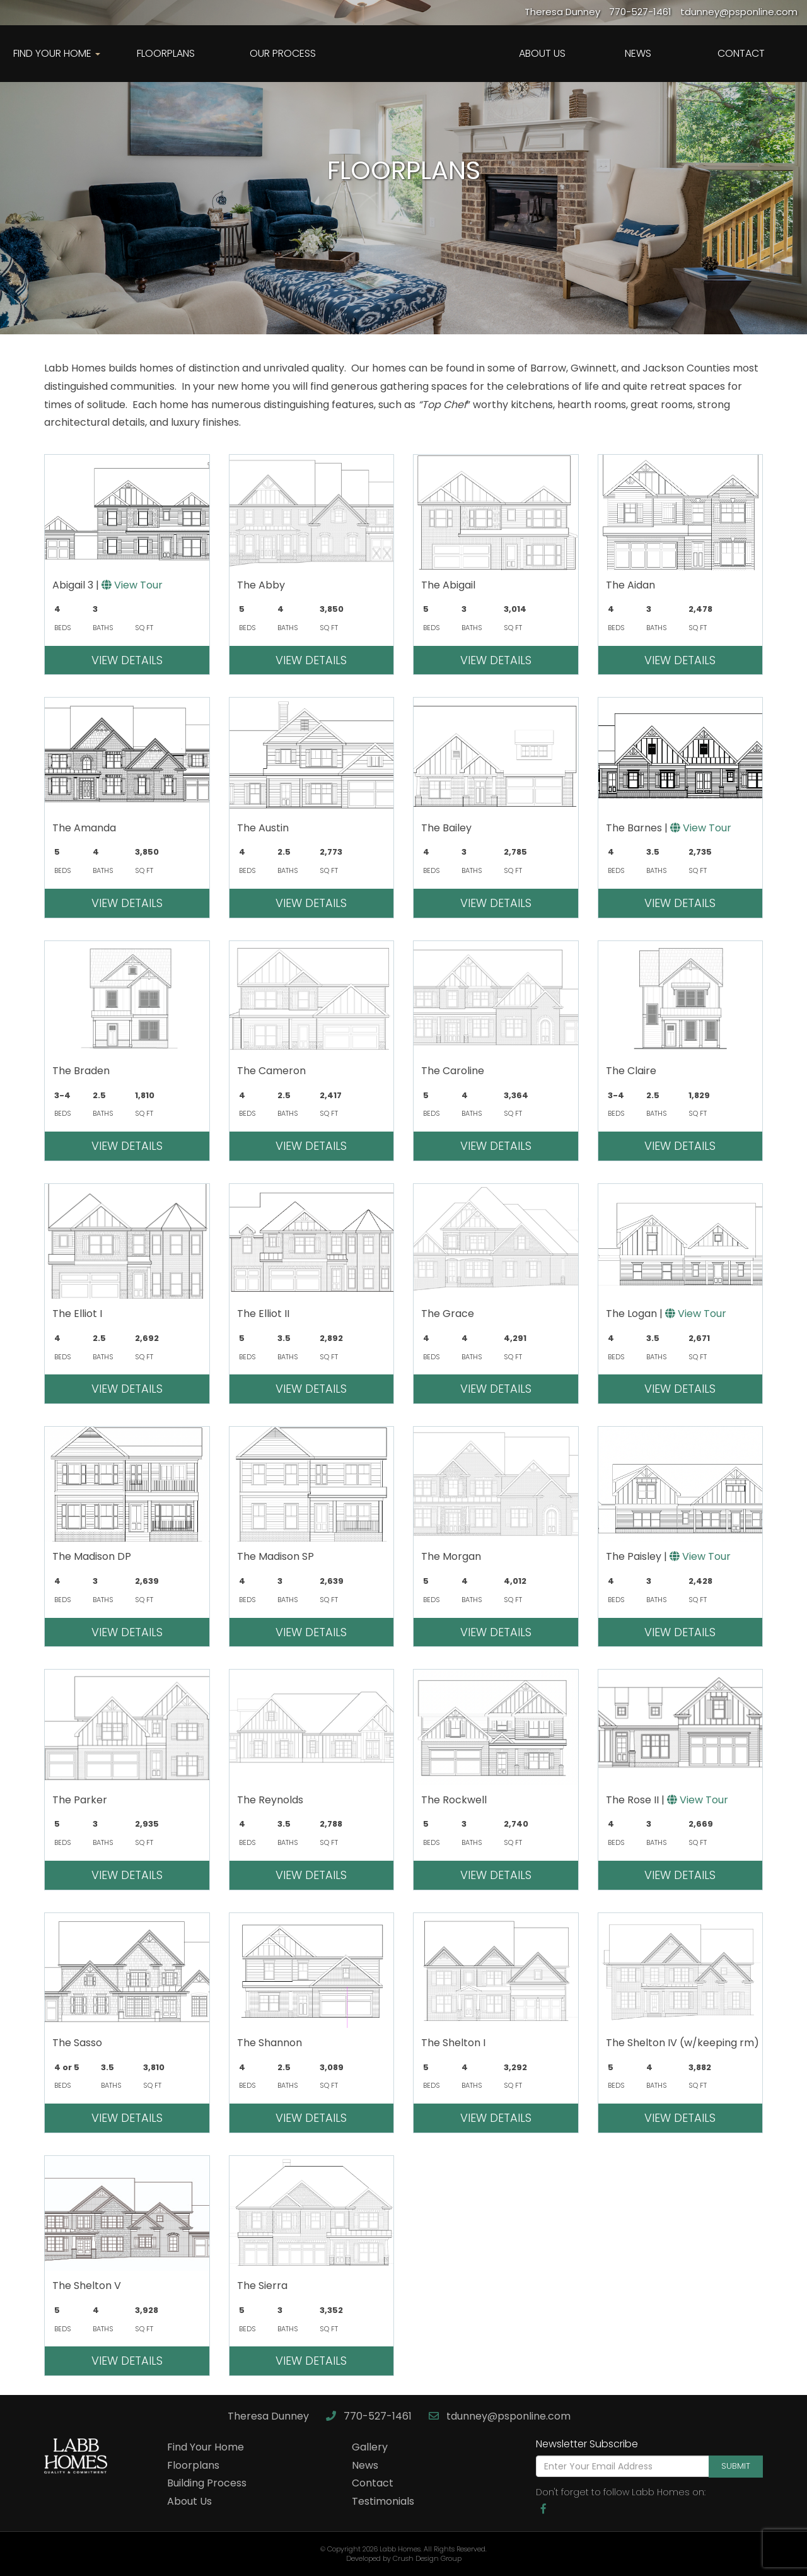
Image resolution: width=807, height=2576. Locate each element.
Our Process (283, 53)
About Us (542, 53)
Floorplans (166, 53)
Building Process (207, 2483)
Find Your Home (205, 2447)
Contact (741, 53)
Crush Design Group (427, 2558)
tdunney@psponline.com (500, 2416)
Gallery (370, 2447)
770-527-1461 (370, 2416)
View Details (127, 660)
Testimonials (383, 2501)
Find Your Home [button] (56, 53)
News (638, 53)
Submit (735, 2466)
